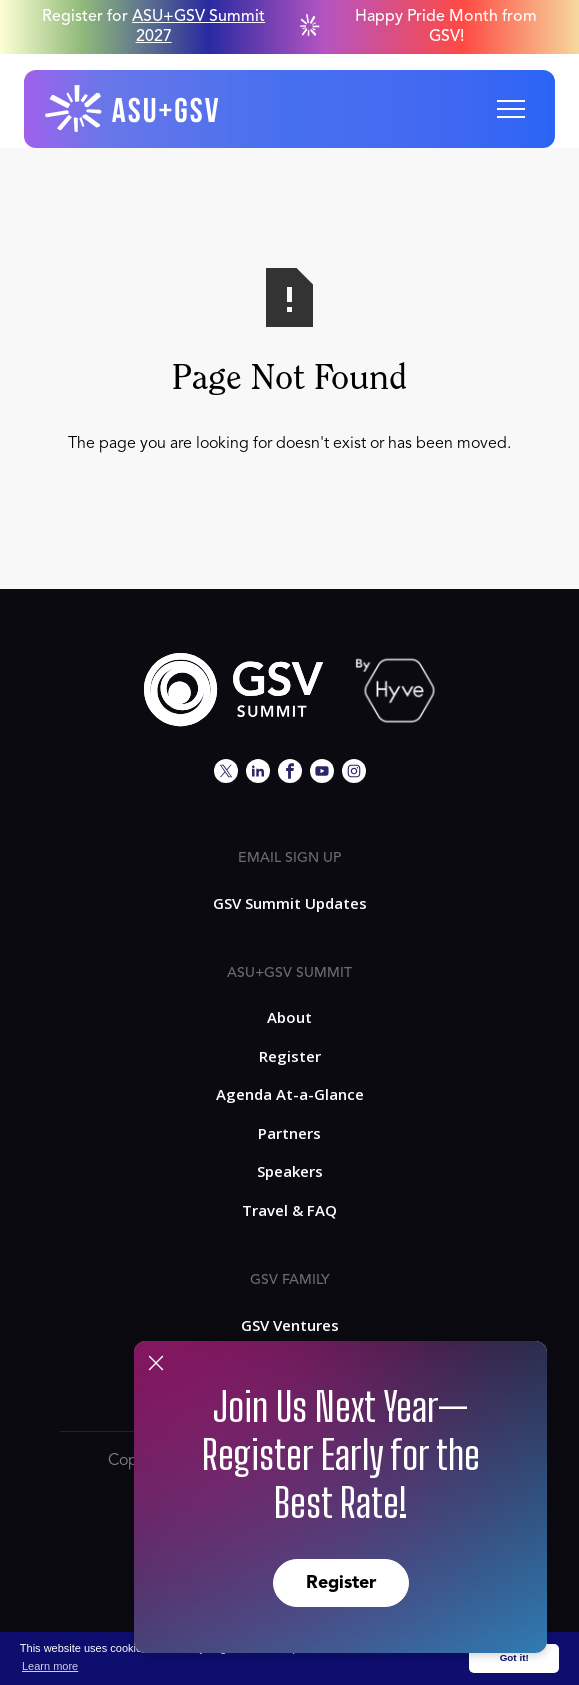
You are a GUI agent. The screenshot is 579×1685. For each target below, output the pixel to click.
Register (341, 1583)
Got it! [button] (514, 1657)
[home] (133, 109)
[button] (511, 109)
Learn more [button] (50, 1666)
